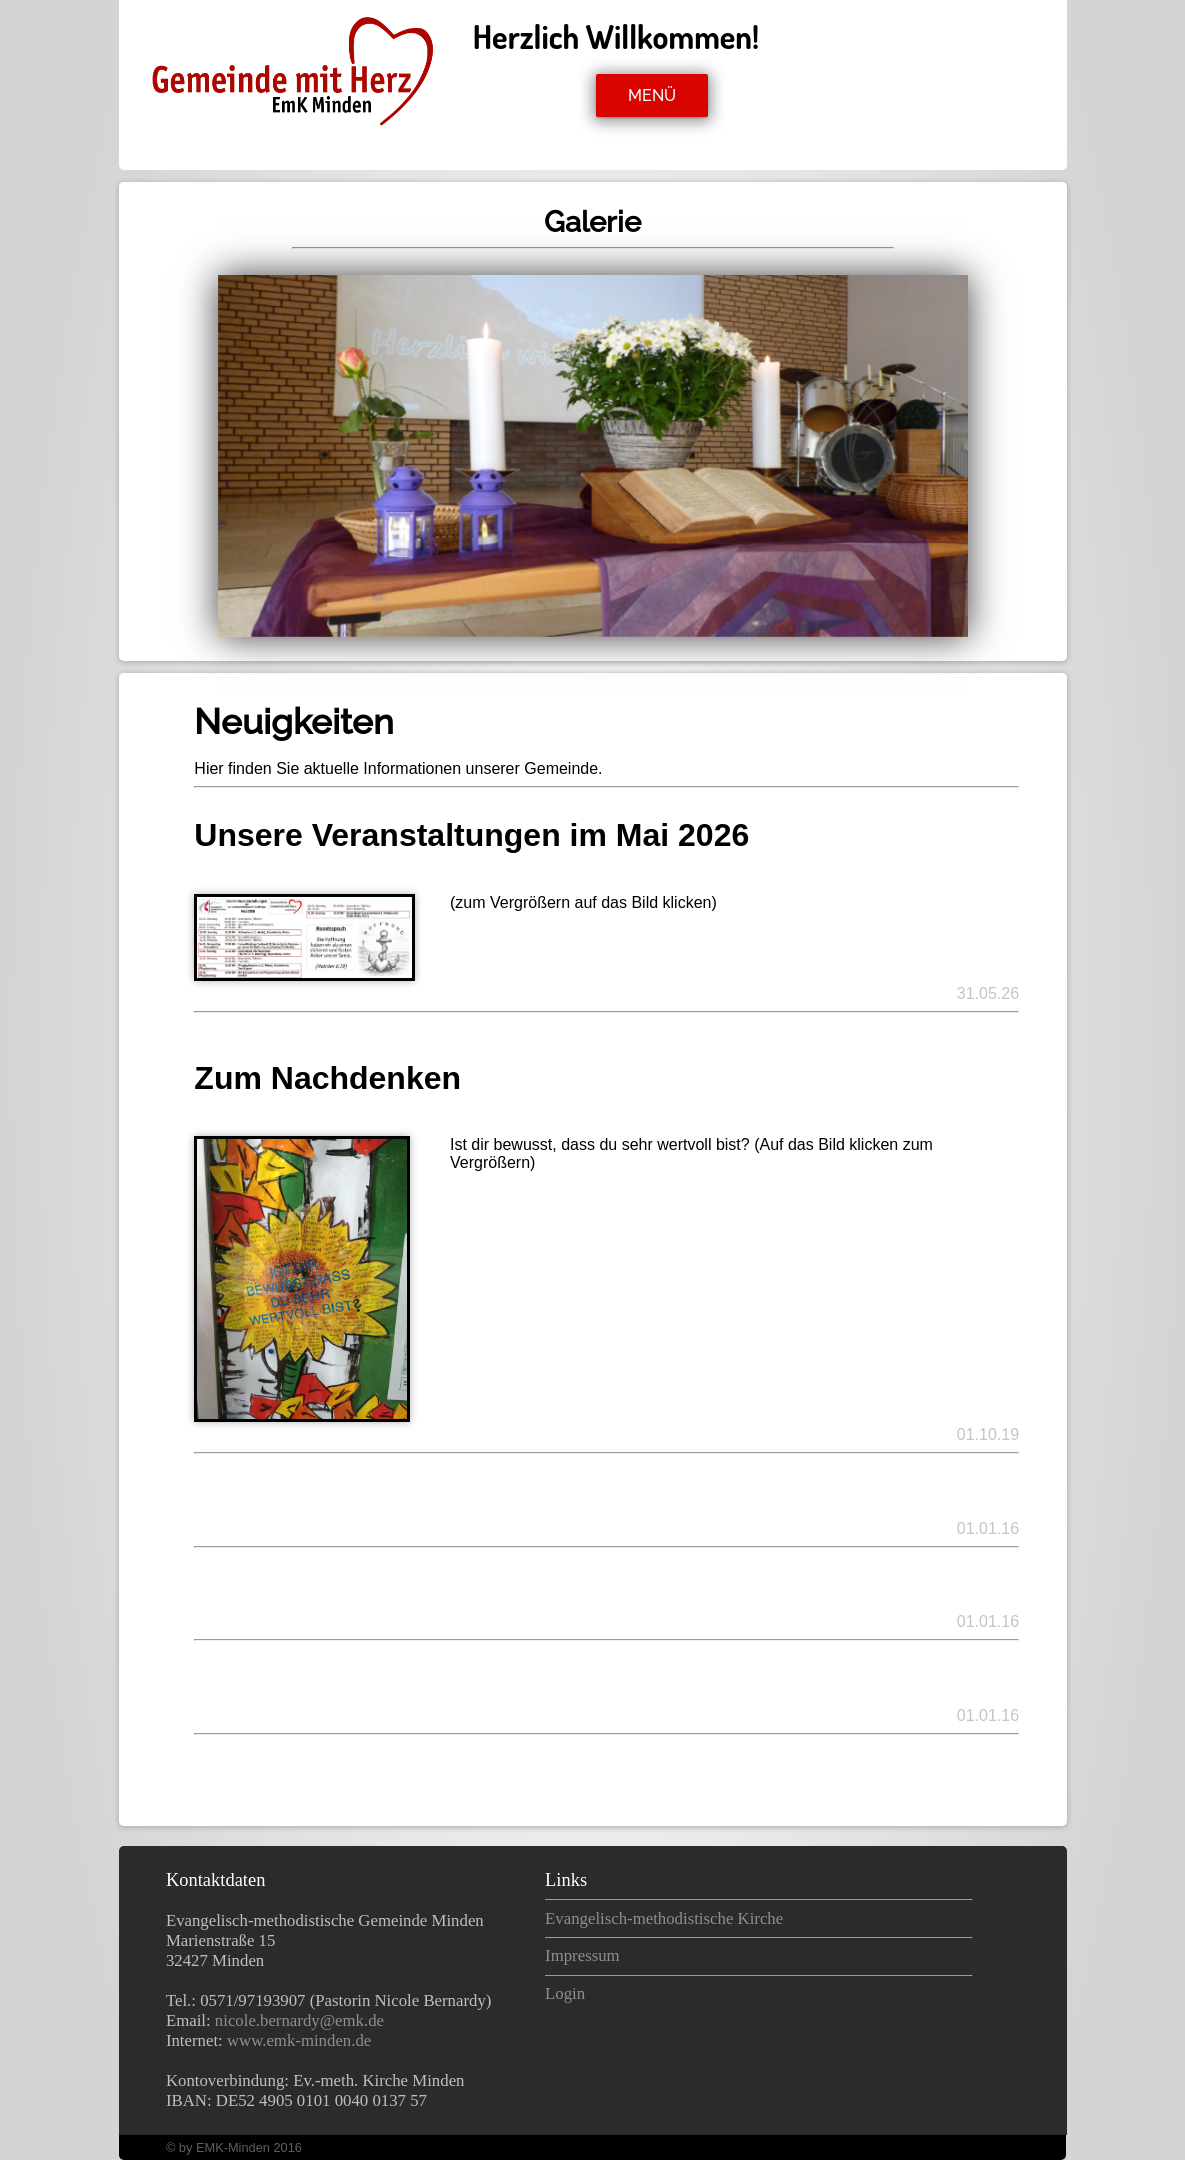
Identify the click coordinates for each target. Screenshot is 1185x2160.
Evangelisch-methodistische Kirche (664, 1918)
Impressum (582, 1955)
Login (565, 1993)
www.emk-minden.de (299, 2040)
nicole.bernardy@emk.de (299, 2020)
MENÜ (652, 95)
